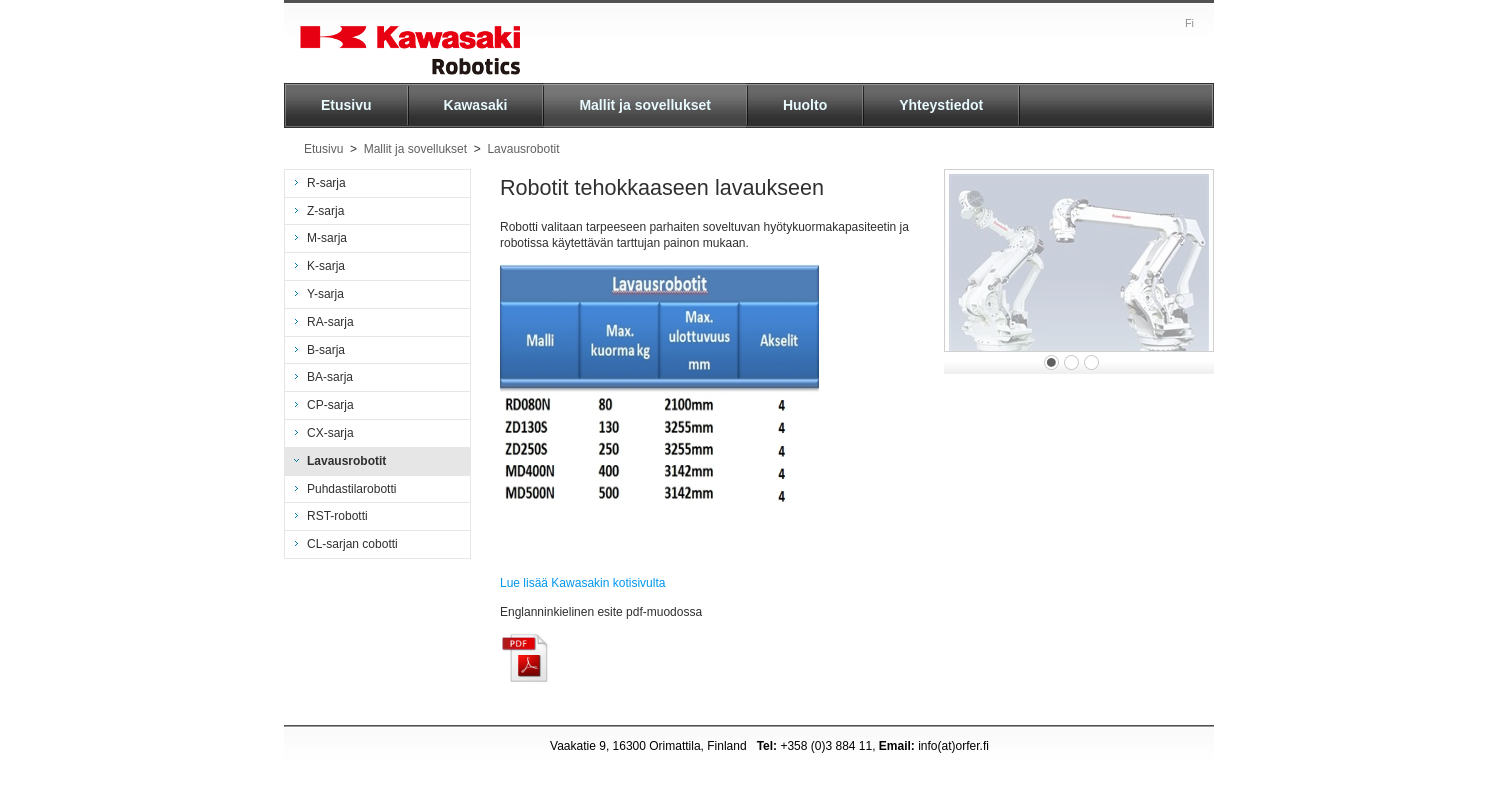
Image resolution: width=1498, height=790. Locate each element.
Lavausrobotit (523, 149)
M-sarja (327, 238)
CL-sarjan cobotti (352, 544)
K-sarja (326, 266)
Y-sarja (325, 294)
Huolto (805, 105)
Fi (1189, 23)
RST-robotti (337, 516)
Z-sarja (325, 211)
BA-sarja (330, 377)
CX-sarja (330, 433)
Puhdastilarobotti (351, 489)
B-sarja (326, 350)
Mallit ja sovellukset (645, 105)
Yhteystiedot (941, 105)
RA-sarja (330, 322)
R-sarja (326, 183)
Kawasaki (476, 105)
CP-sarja (330, 405)
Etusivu (346, 105)
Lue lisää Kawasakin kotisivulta (582, 583)
